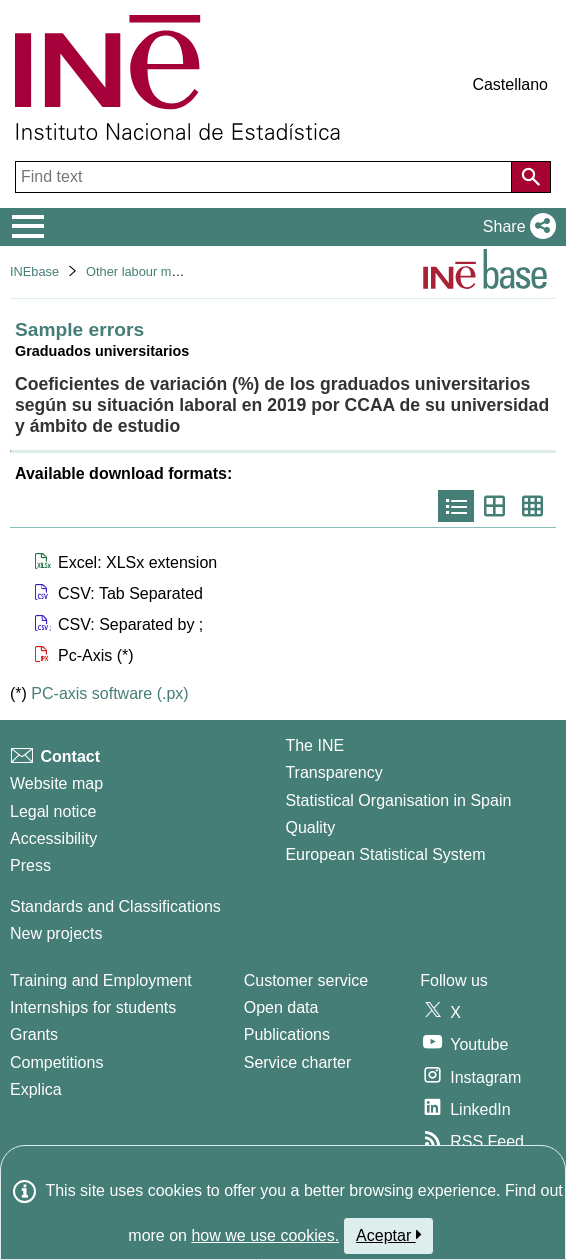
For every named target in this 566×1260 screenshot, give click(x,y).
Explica (36, 1089)
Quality (310, 827)
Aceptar (388, 1235)
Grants (34, 1034)
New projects (56, 933)
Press (30, 865)
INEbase (34, 271)
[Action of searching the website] (531, 177)
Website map (56, 783)
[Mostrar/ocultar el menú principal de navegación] (28, 227)
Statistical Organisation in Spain (398, 800)
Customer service (306, 980)
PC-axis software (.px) (109, 693)
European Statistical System (385, 854)
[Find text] (265, 177)
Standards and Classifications (115, 906)
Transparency (333, 772)
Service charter (298, 1062)
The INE (314, 745)
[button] (515, 227)
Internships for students (93, 1007)
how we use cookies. (265, 1235)
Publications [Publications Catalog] (287, 1034)
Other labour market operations (174, 271)
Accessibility (53, 838)
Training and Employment (101, 980)
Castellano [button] (510, 84)
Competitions (56, 1062)
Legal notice (53, 811)
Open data (281, 1007)
